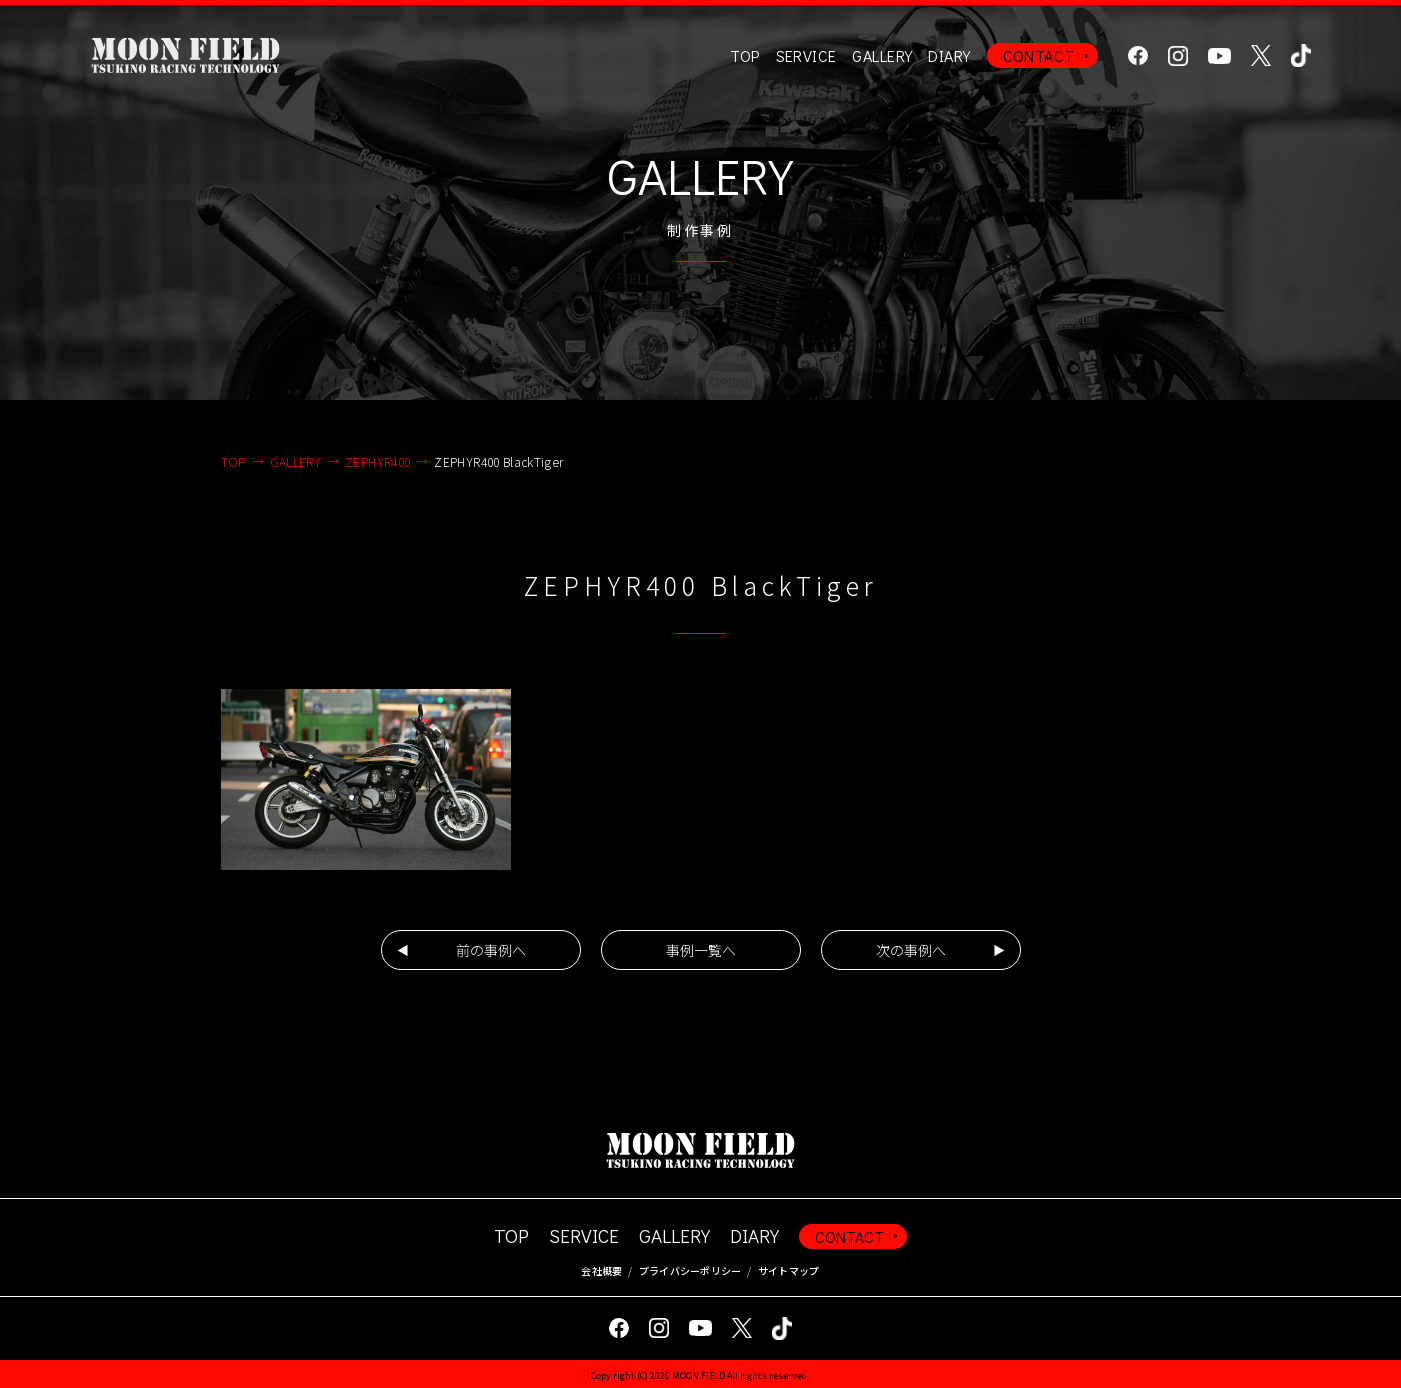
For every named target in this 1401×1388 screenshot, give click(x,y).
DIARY (949, 55)
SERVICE (584, 1235)
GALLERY (882, 55)
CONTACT (1039, 55)
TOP (744, 55)
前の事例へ (491, 950)
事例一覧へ (701, 950)
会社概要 (601, 1270)
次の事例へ (911, 950)
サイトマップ (789, 1270)
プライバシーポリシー (690, 1270)
